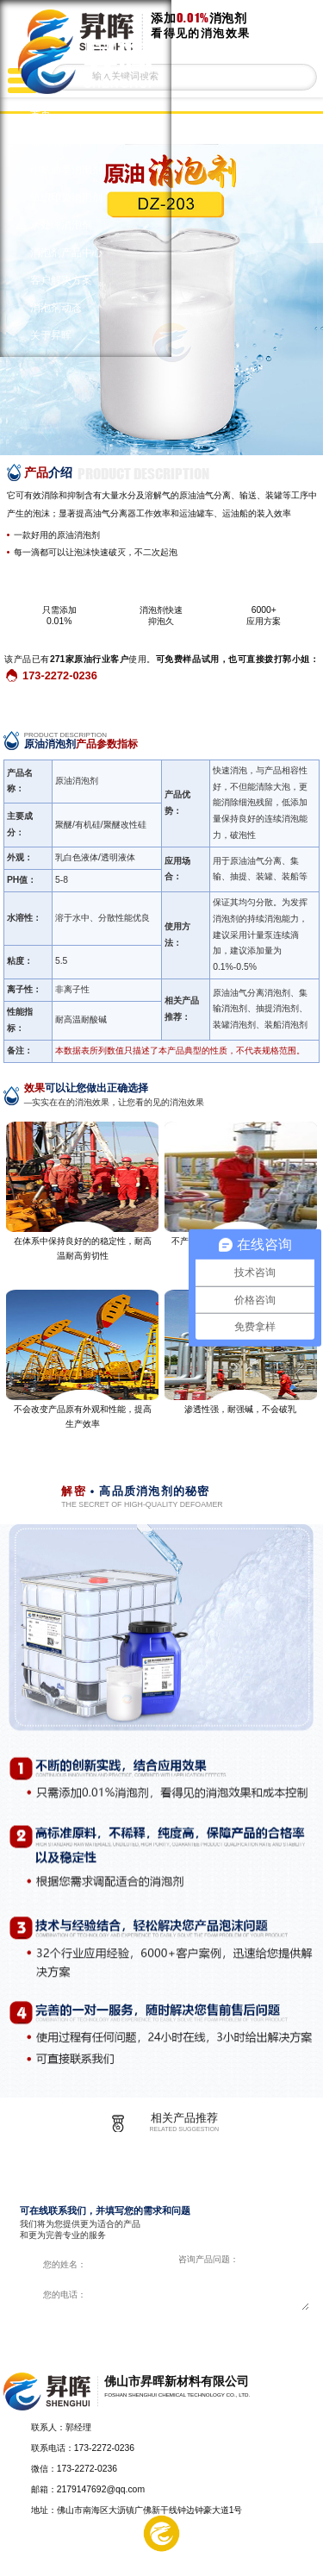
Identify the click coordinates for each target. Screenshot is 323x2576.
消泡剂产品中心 (66, 253)
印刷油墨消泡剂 (66, 170)
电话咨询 (291, 2556)
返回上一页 (293, 129)
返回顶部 (302, 2441)
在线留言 (226, 2556)
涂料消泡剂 (56, 142)
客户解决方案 (61, 280)
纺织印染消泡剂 (66, 197)
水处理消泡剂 (61, 225)
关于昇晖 (50, 335)
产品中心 (33, 2556)
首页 (40, 115)
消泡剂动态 (56, 308)
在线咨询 (238, 2328)
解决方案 (97, 2556)
